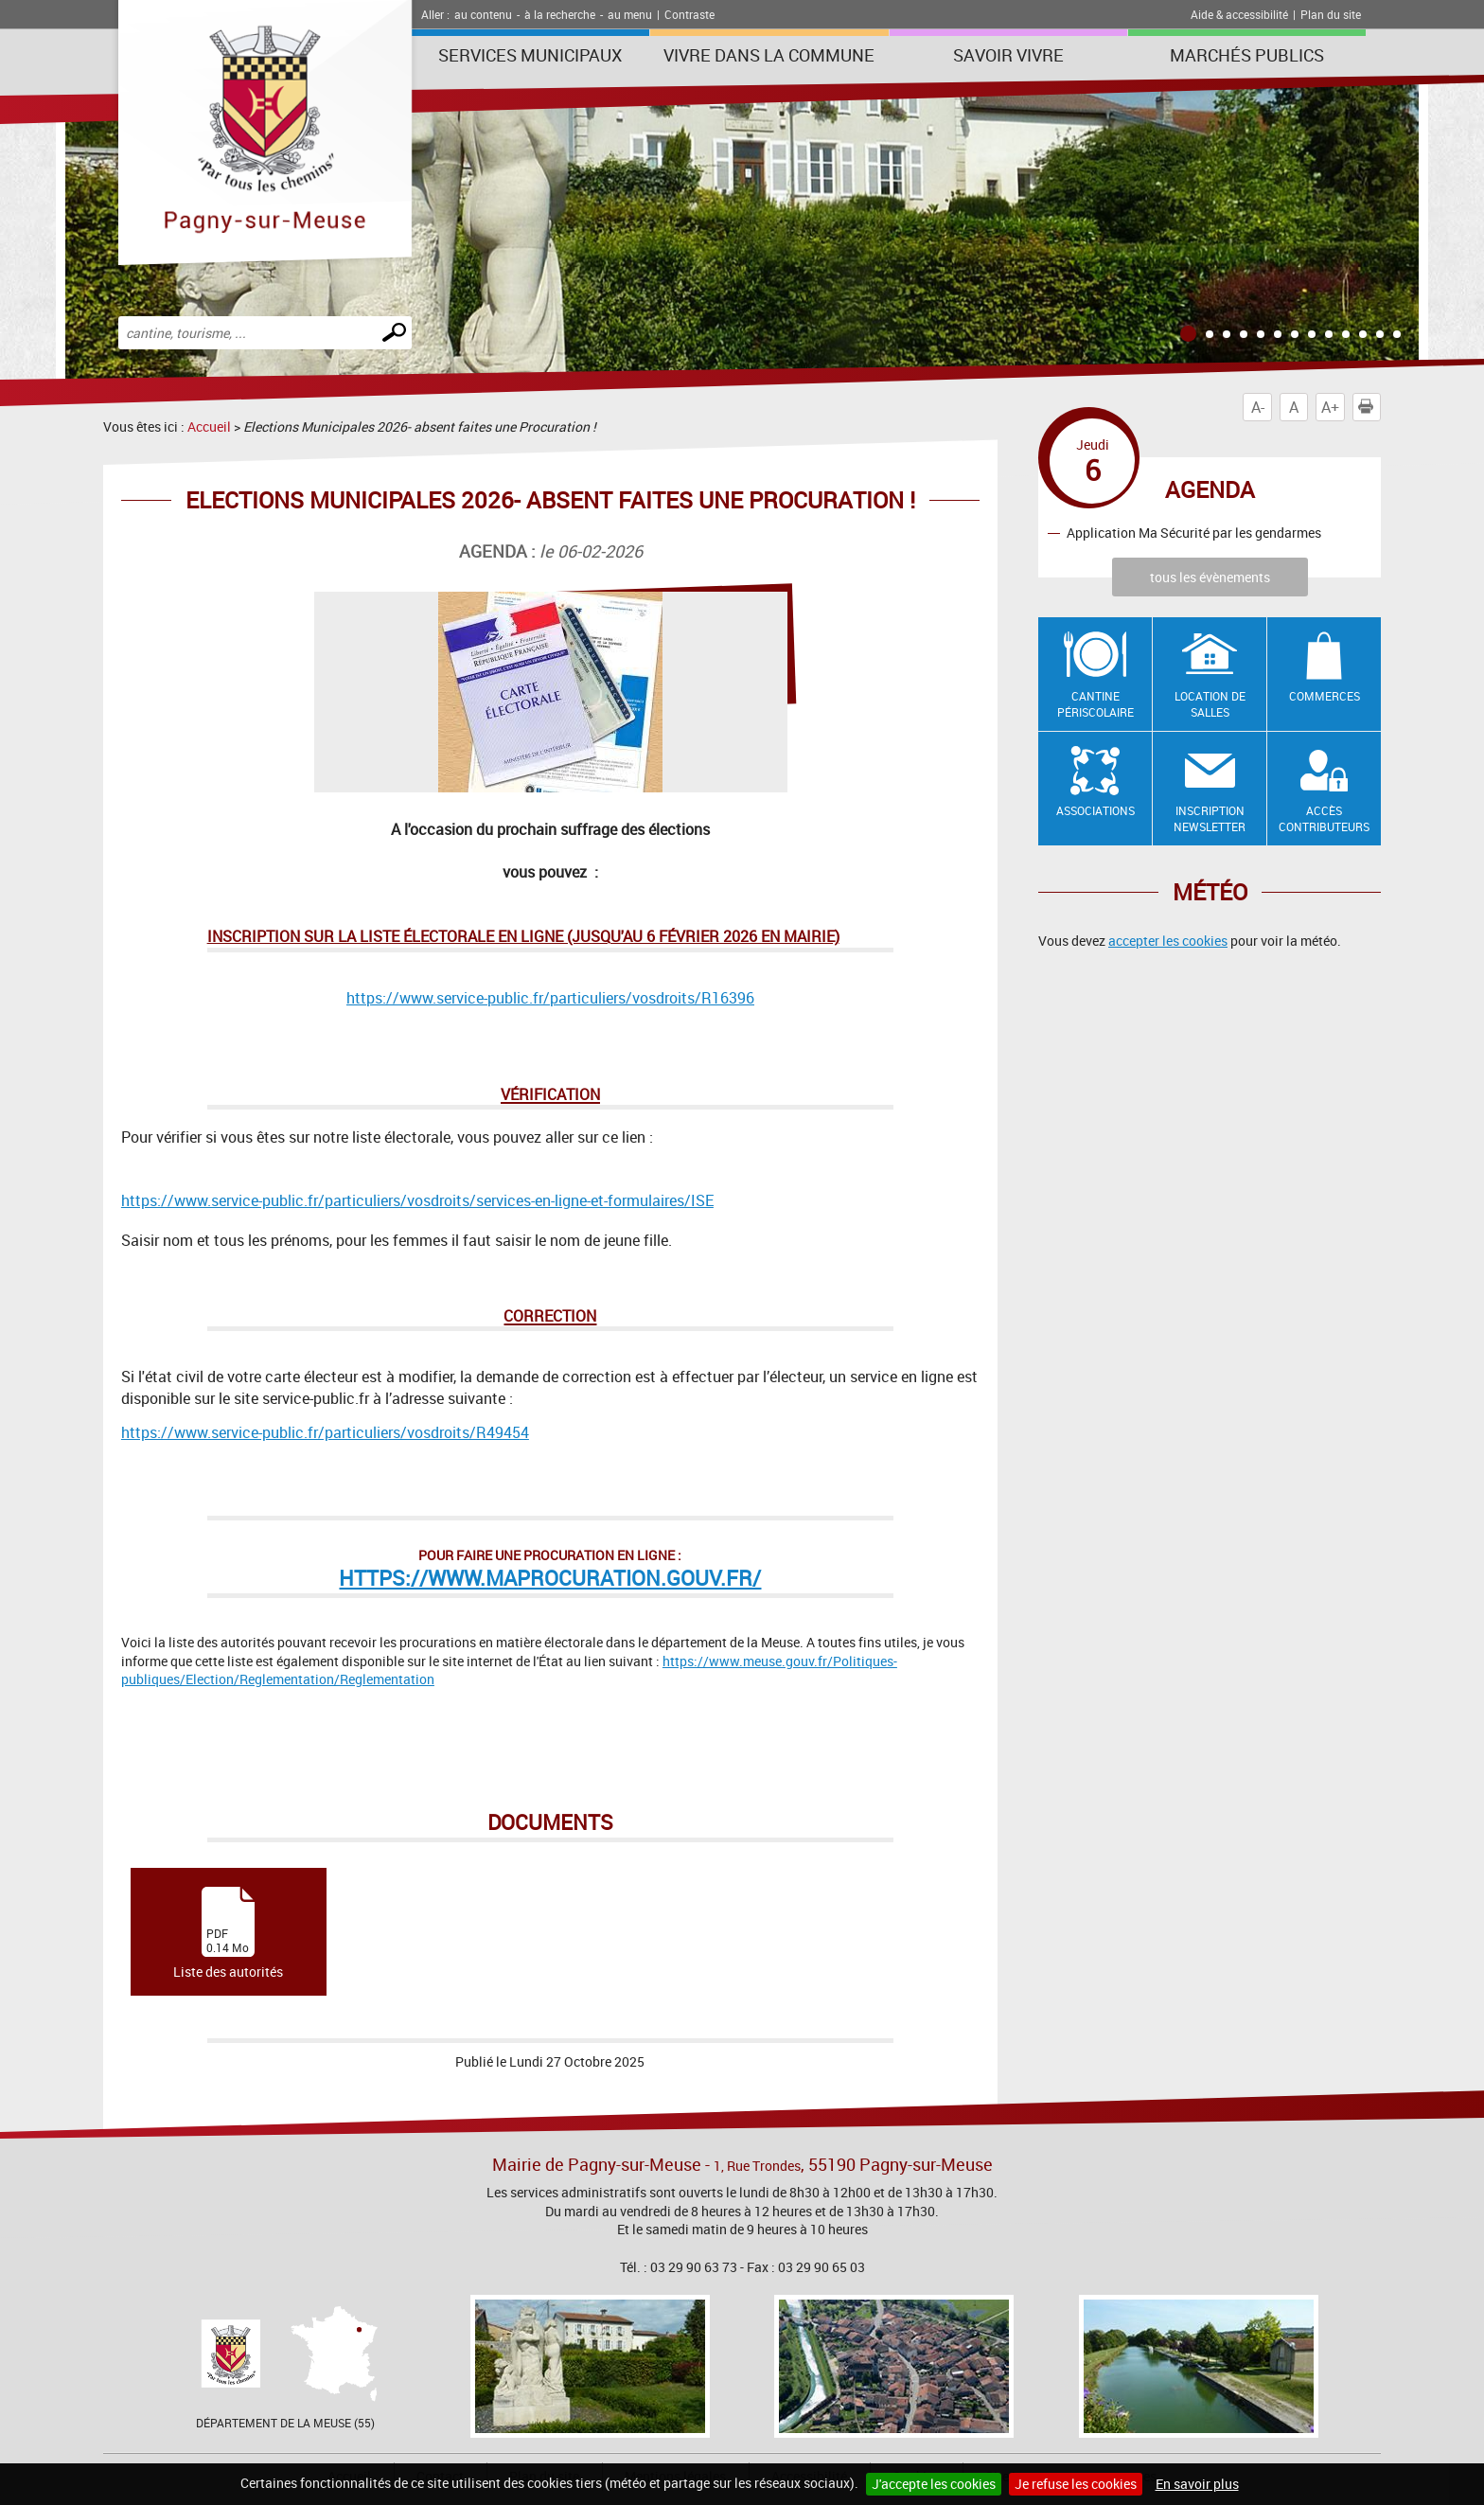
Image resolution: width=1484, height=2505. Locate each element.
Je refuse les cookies (1076, 2484)
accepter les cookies (1168, 941)
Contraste (689, 14)
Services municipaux (530, 55)
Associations (1095, 810)
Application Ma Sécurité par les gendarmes (1194, 533)
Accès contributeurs (1324, 818)
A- (1257, 407)
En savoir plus (1197, 2484)
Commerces (1324, 695)
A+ (1330, 407)
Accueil (209, 426)
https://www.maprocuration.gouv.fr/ (550, 1577)
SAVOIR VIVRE (1008, 55)
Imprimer (1369, 407)
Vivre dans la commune (768, 55)
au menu (630, 14)
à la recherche (559, 14)
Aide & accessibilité (1239, 14)
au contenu (483, 14)
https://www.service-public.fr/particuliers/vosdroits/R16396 (550, 997)
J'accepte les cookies (934, 2484)
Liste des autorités (228, 1934)
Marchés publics (1247, 55)
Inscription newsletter (1210, 818)
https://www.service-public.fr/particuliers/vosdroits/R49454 (325, 1432)
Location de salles (1210, 704)
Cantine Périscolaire (1095, 704)
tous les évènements (1210, 577)
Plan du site (1330, 14)
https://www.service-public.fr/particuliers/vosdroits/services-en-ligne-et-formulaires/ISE (417, 1200)
